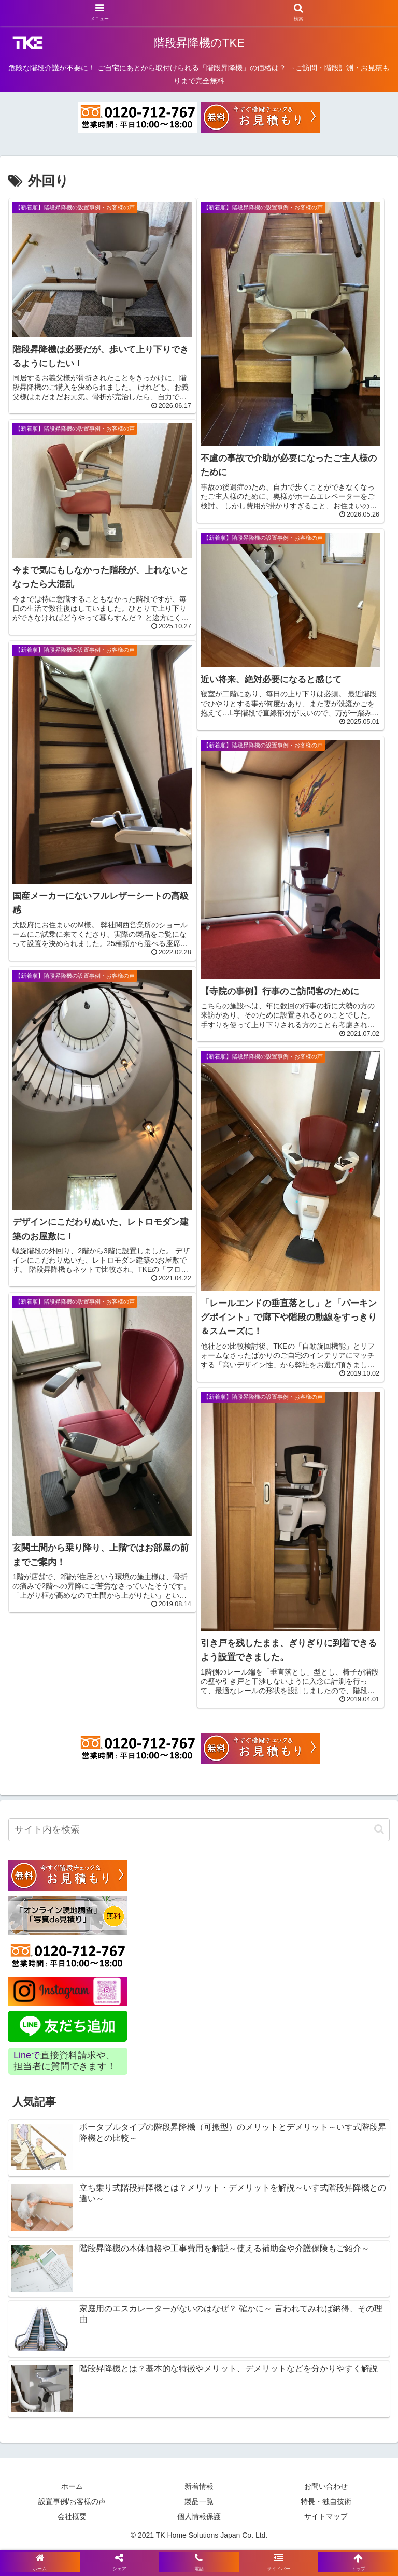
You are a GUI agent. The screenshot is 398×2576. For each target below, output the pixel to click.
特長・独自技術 (326, 2501)
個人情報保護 (199, 2516)
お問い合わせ (326, 2486)
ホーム (72, 2486)
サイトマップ (326, 2516)
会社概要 (72, 2516)
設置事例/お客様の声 (72, 2501)
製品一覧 (199, 2501)
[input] (199, 1829)
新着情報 (199, 2486)
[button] (379, 1829)
